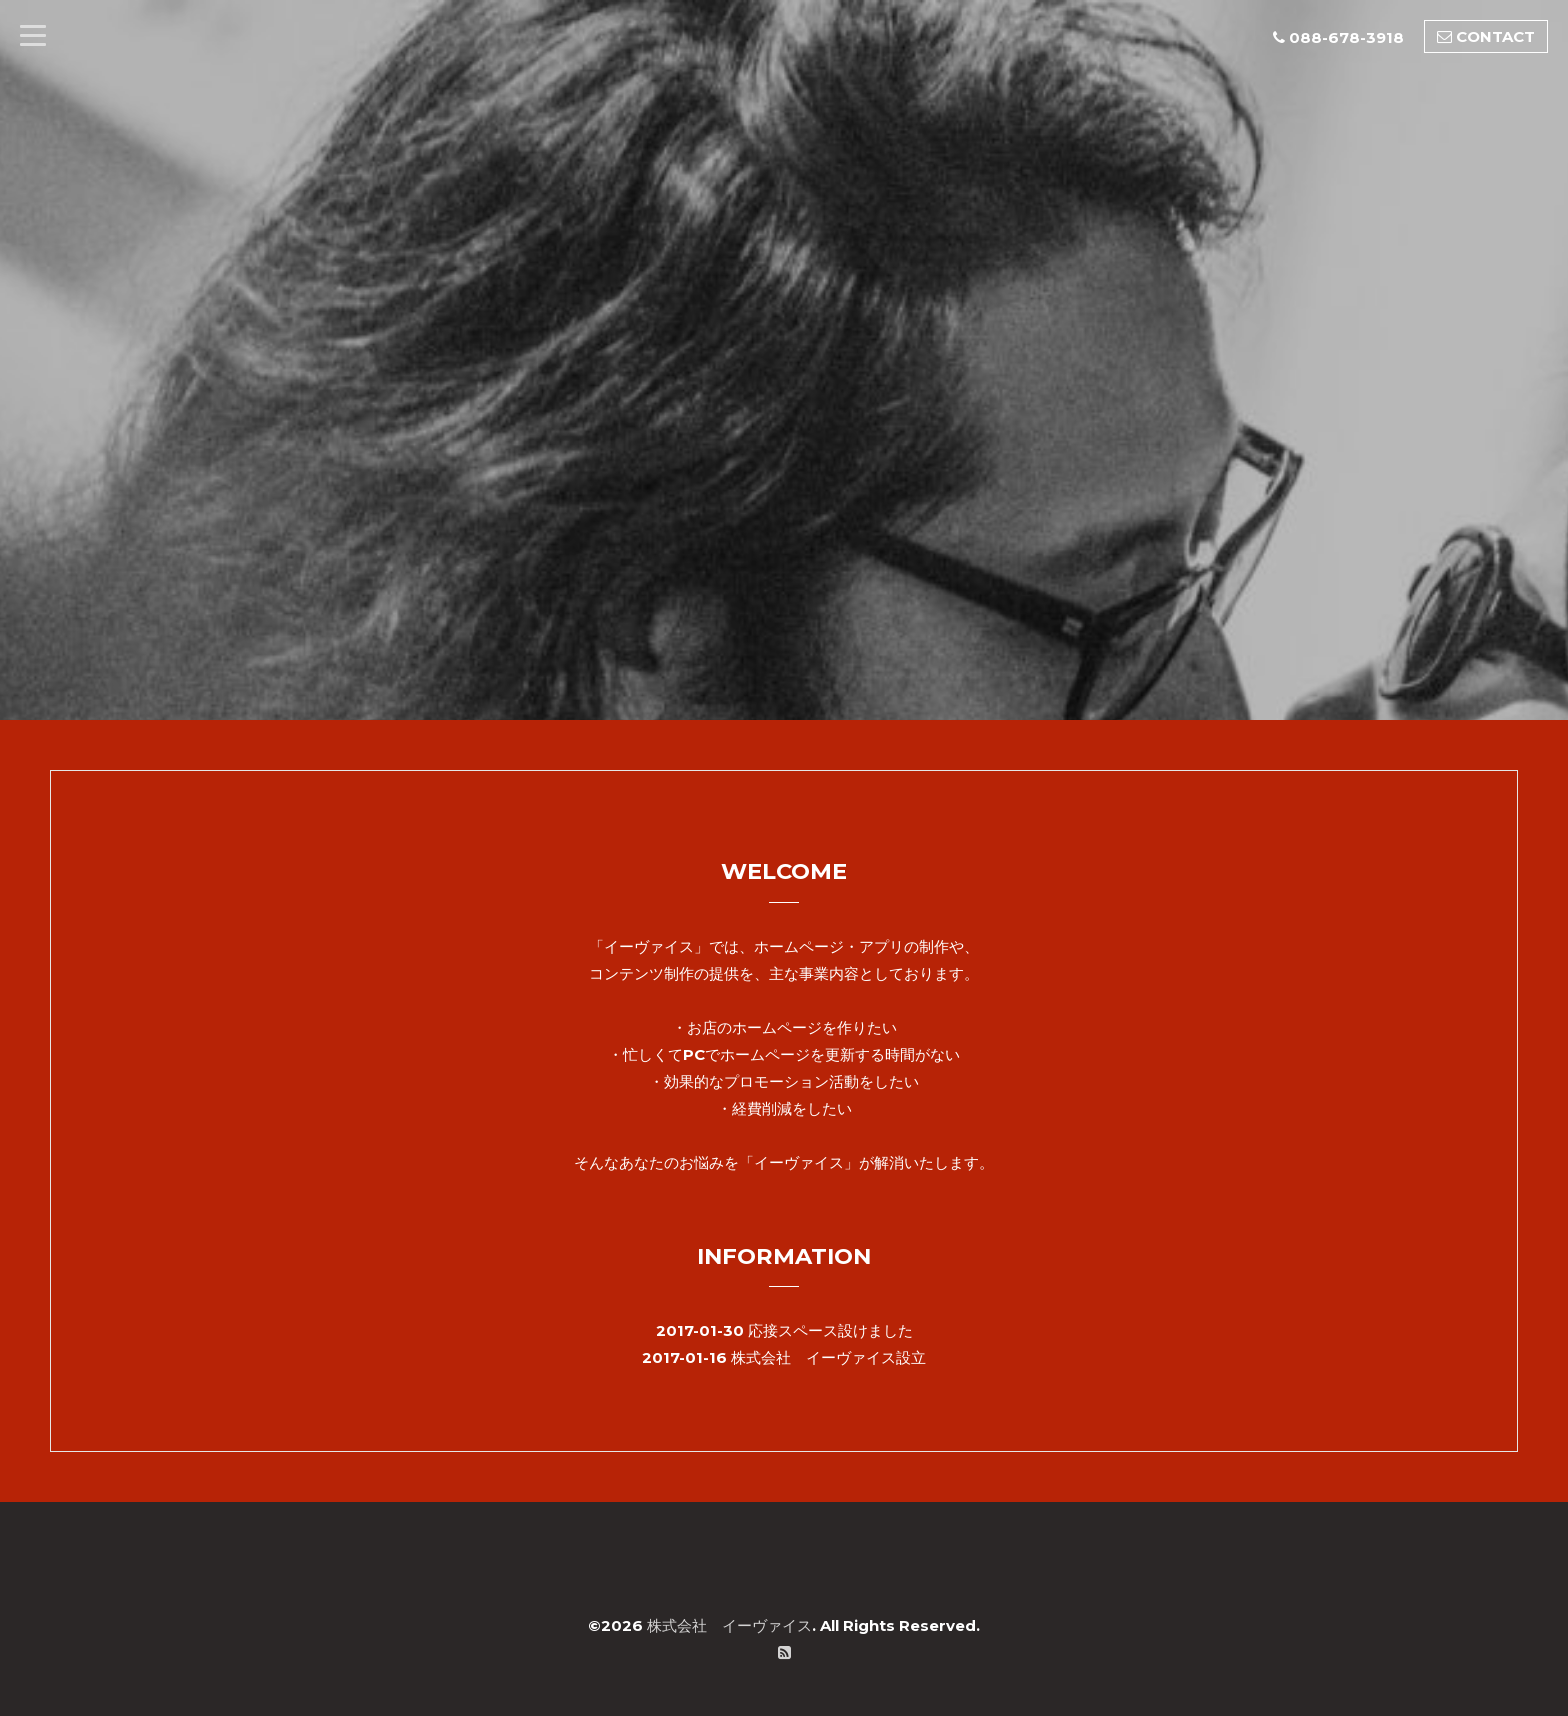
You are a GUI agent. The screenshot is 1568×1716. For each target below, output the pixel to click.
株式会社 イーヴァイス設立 (828, 1357)
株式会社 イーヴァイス (729, 1625)
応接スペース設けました (830, 1330)
